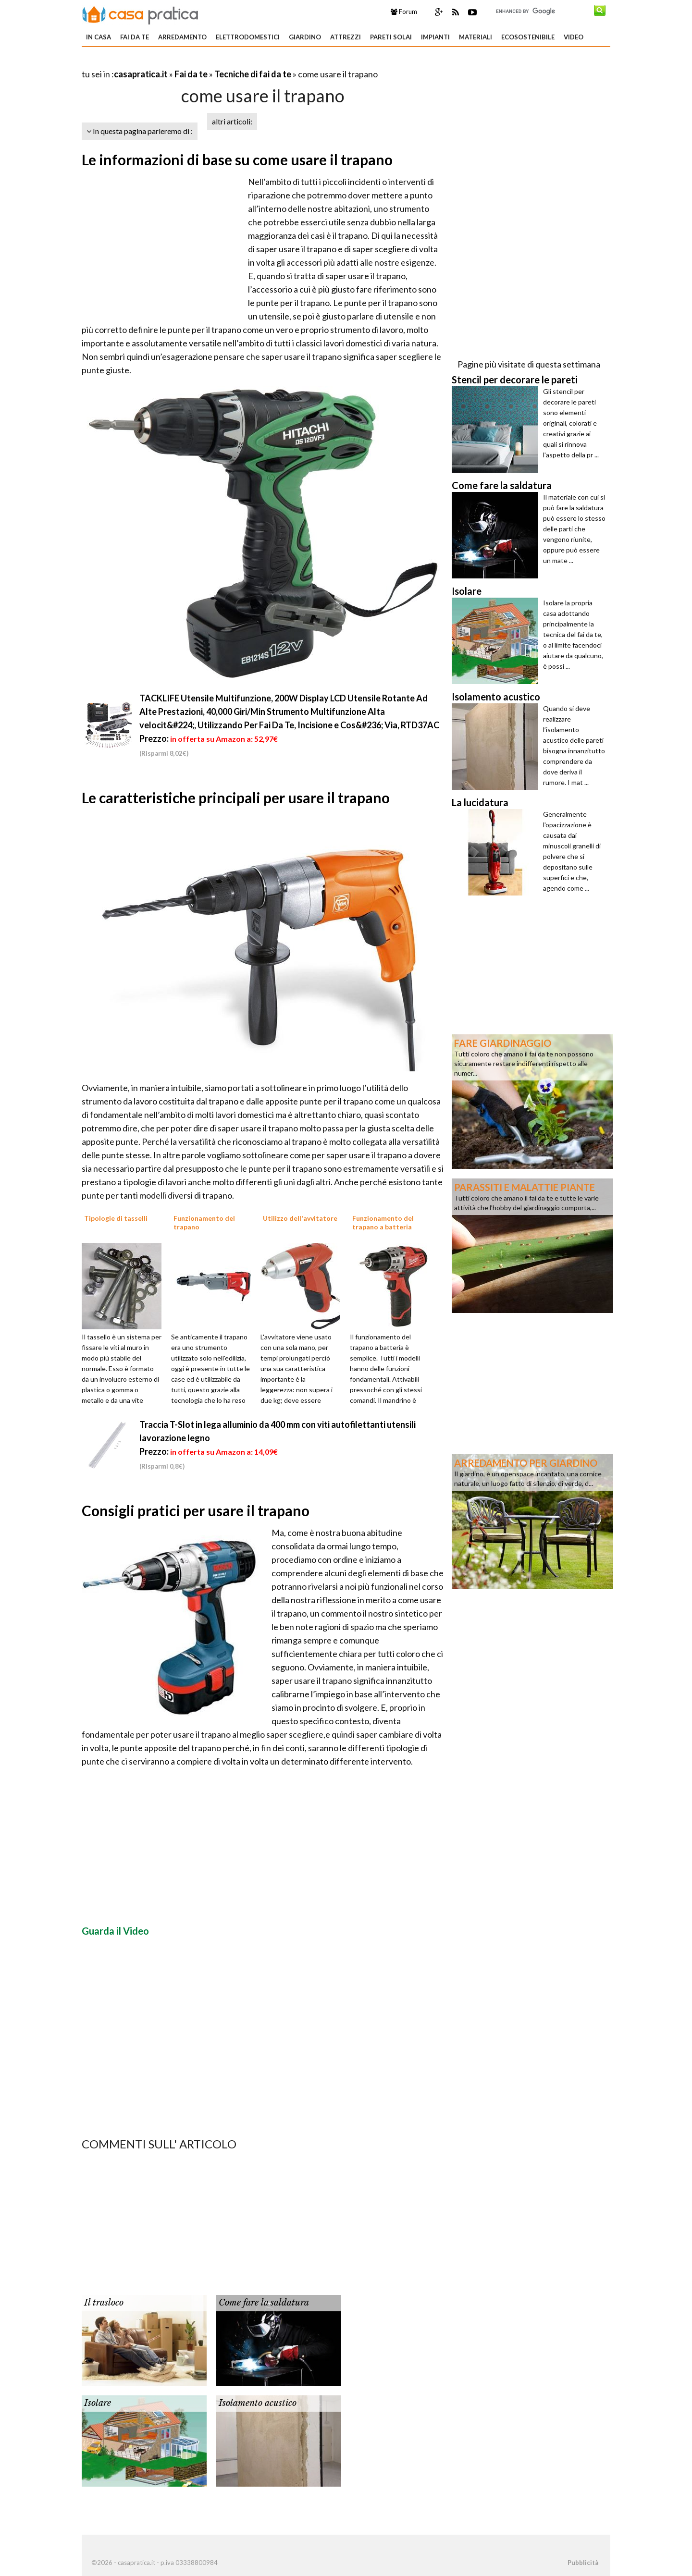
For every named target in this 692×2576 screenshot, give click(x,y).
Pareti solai (391, 37)
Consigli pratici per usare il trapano (195, 1510)
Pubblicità (583, 2562)
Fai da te (134, 37)
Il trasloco (104, 2302)
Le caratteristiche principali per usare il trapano (236, 797)
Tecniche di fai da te (252, 74)
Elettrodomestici (248, 37)
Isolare (97, 2403)
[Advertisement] (194, 62)
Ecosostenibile (528, 37)
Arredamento (182, 37)
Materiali (475, 37)
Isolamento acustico (258, 2403)
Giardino (305, 37)
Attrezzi (345, 37)
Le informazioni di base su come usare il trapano (237, 159)
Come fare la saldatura (264, 2302)
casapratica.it (141, 74)
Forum (404, 11)
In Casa (98, 37)
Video (573, 37)
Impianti (435, 37)
